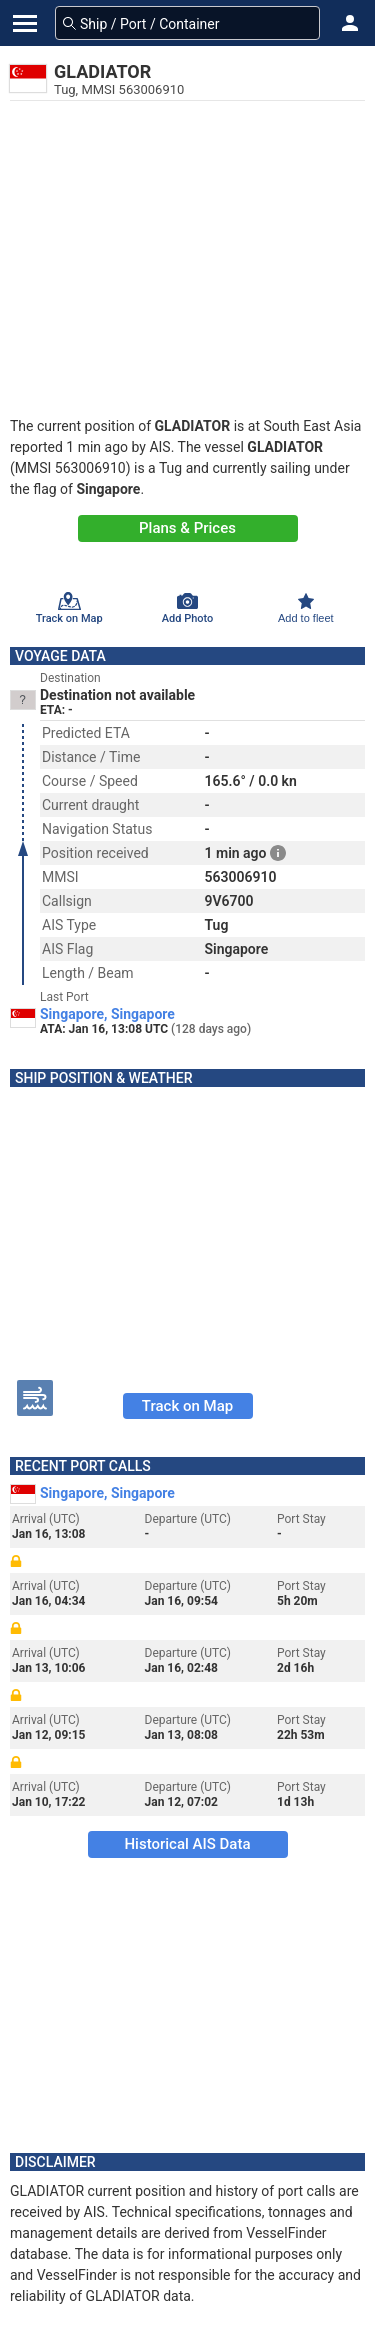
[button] (350, 23)
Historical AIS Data (187, 1844)
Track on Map (187, 1406)
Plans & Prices (187, 528)
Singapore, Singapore (107, 1014)
